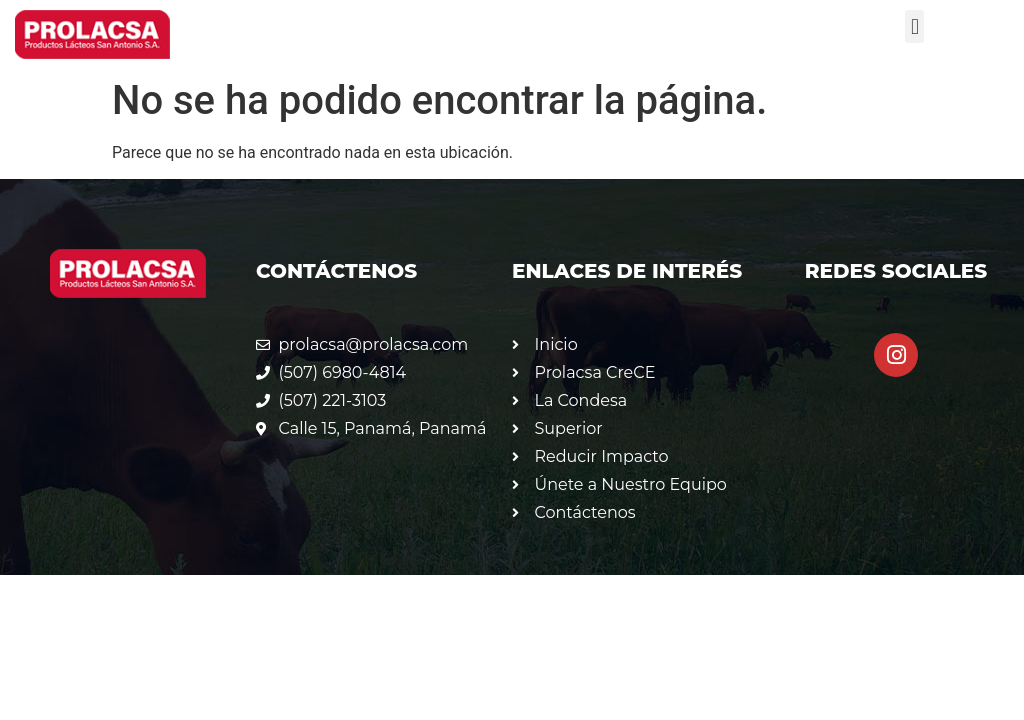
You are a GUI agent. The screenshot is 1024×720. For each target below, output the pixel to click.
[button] (914, 26)
